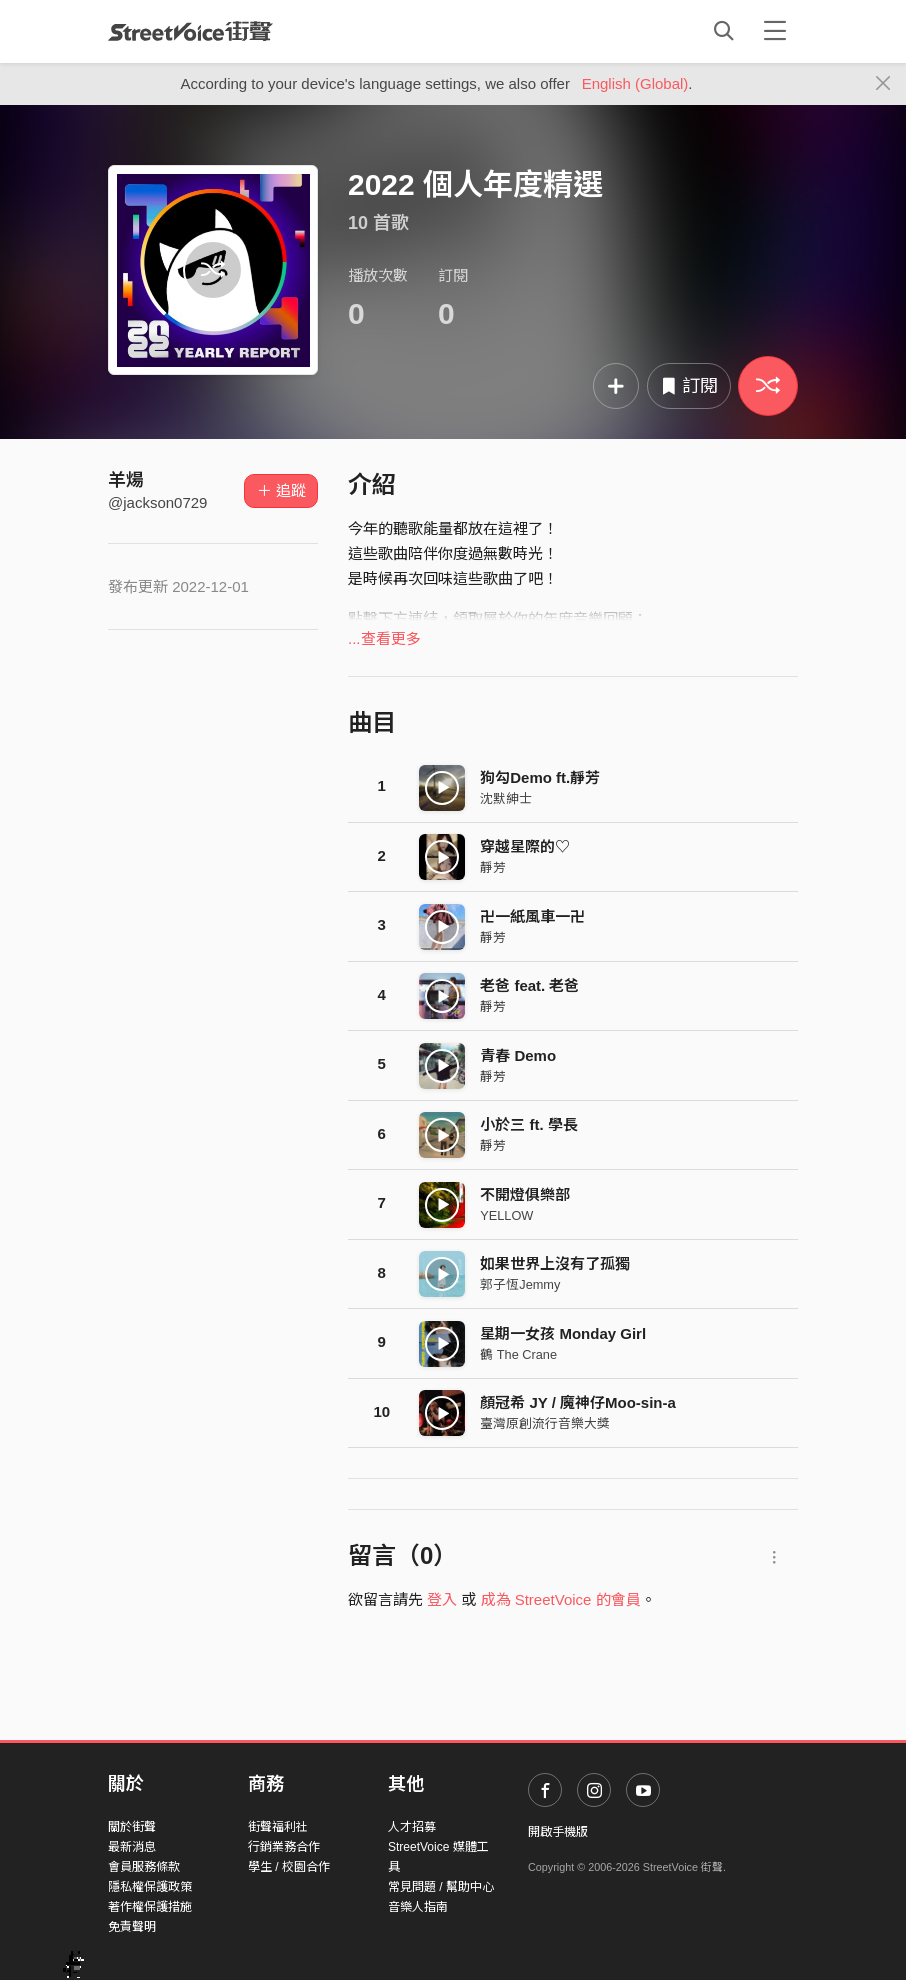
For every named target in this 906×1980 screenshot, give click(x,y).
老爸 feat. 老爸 (529, 985)
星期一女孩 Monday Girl (563, 1333)
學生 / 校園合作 (289, 1867)
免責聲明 (132, 1927)
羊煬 (126, 480)
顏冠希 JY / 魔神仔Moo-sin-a (578, 1402)
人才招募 (412, 1827)
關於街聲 (132, 1827)
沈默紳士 (506, 798)
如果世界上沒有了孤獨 (555, 1263)
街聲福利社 (278, 1827)
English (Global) (635, 83)
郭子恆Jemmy (520, 1284)
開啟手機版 (558, 1832)
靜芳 (493, 867)
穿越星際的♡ (525, 846)
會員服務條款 (144, 1867)
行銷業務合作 (284, 1847)
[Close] (883, 84)
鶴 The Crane (518, 1354)
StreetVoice (190, 31)
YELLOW (506, 1215)
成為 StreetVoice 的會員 (561, 1599)
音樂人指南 (418, 1907)
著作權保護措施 (150, 1907)
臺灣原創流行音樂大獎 (545, 1423)
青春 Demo (518, 1055)
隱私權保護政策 (150, 1887)
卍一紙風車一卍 (532, 916)
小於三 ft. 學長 (529, 1124)
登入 (442, 1599)
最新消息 (132, 1847)
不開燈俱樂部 (525, 1194)
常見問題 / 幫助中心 (441, 1887)
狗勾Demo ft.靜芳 (540, 777)
